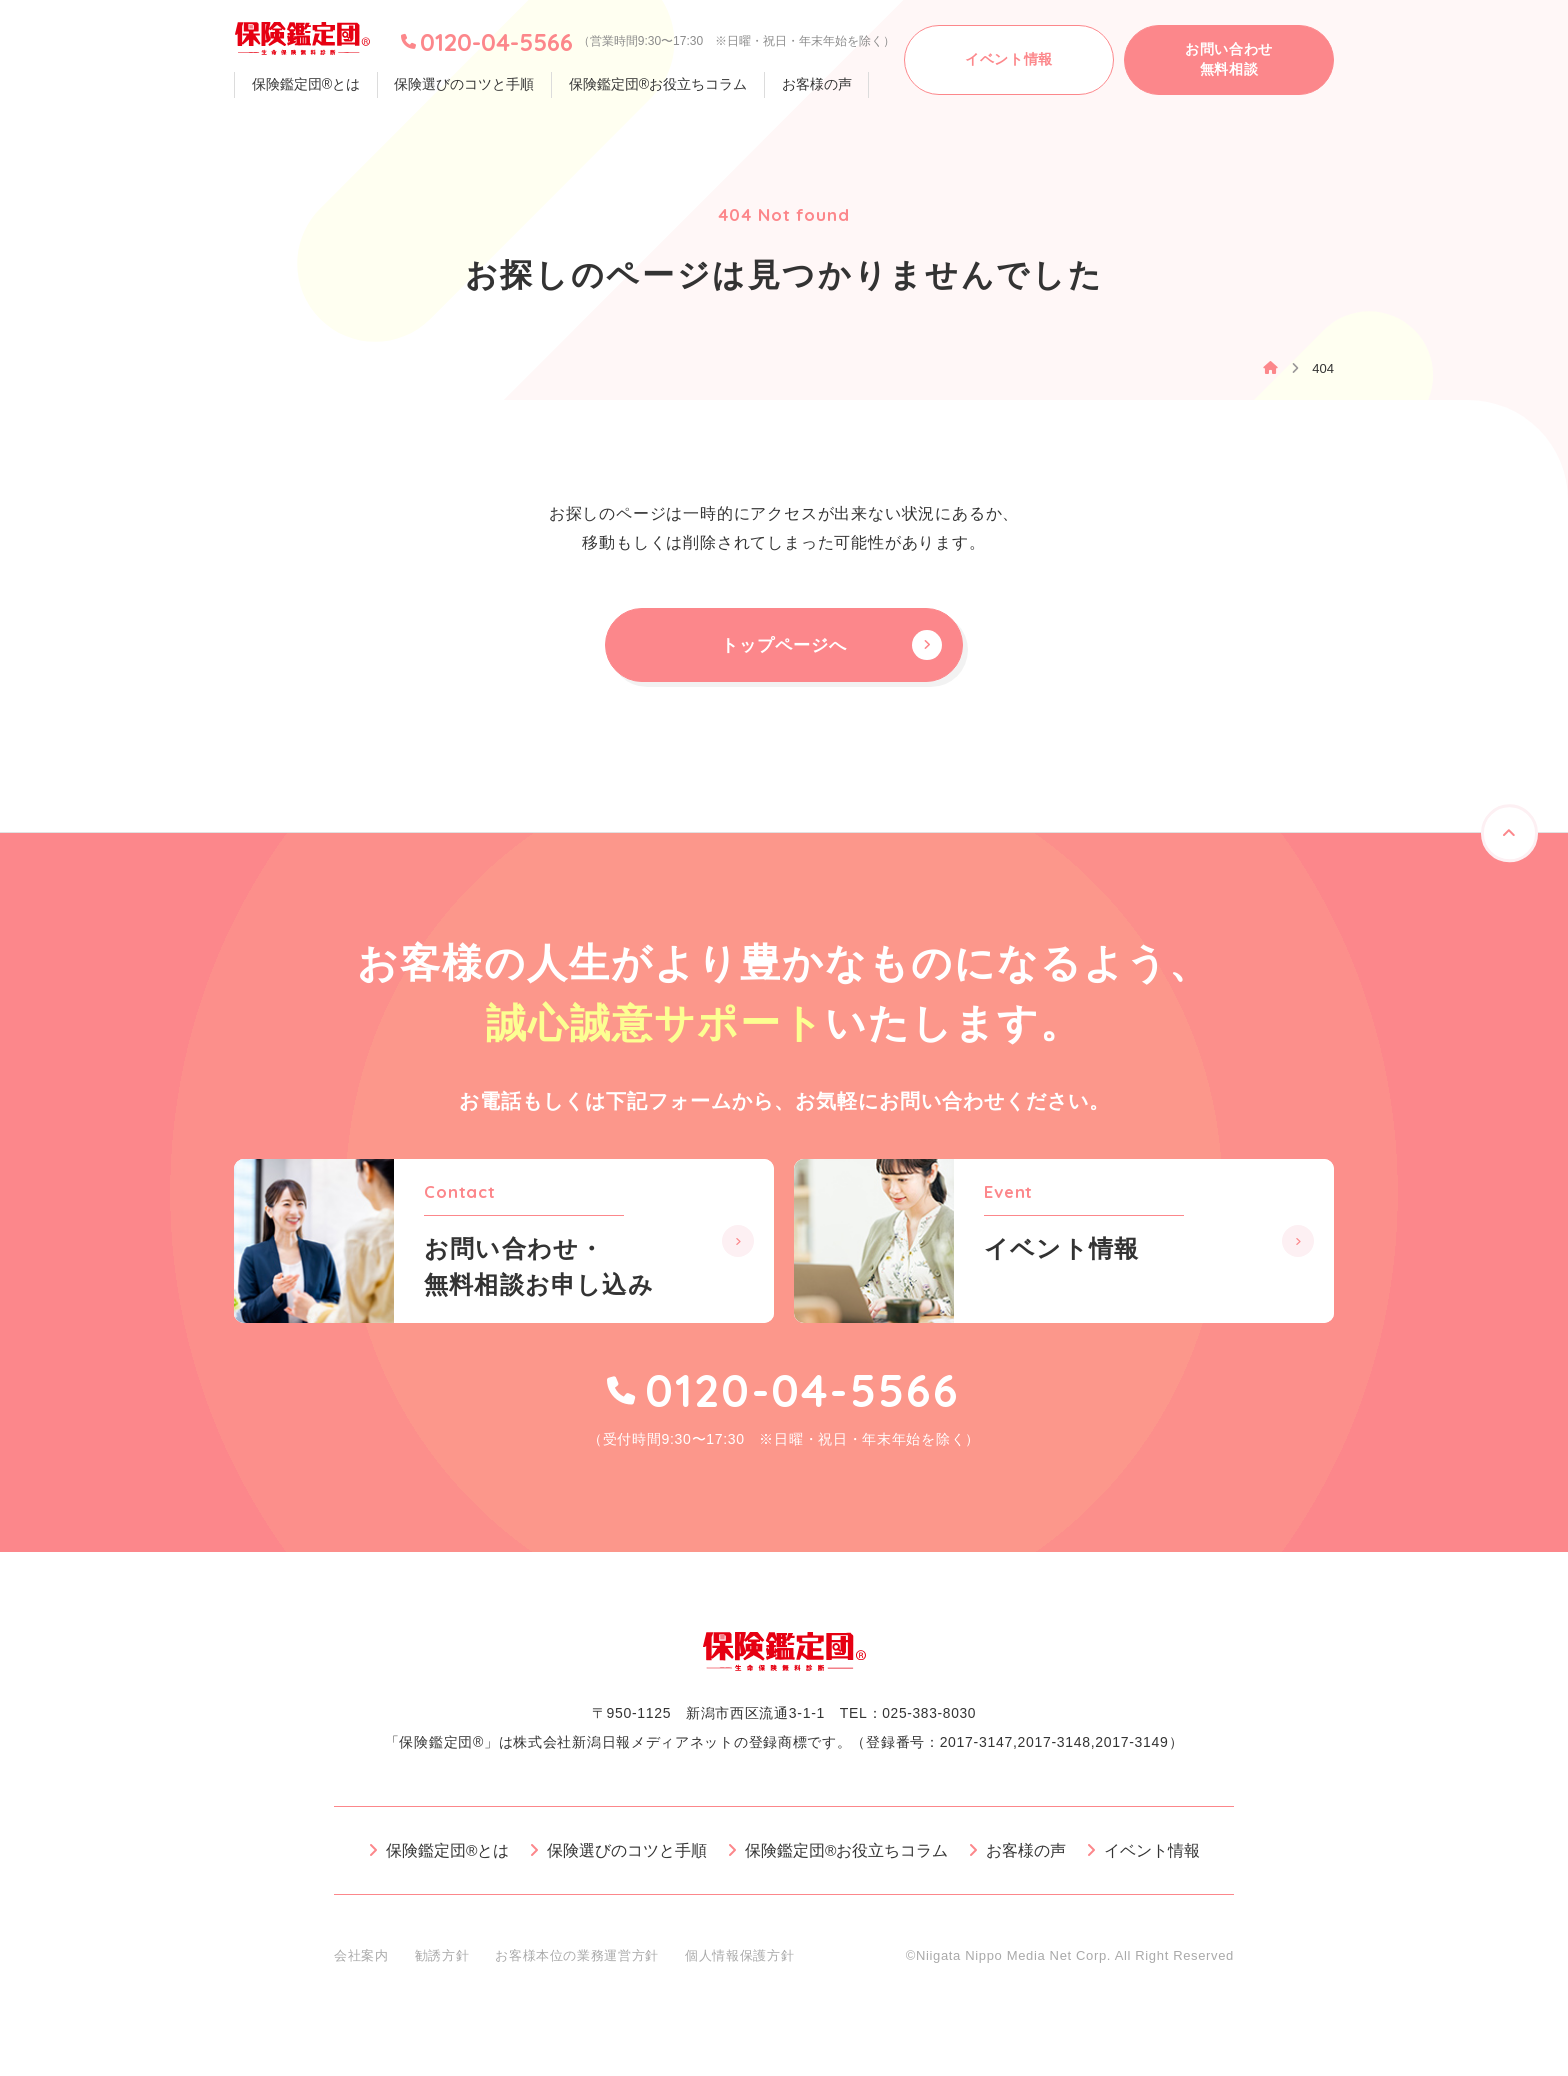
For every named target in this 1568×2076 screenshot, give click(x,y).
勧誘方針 (442, 1964)
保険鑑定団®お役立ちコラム (649, 85)
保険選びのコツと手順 (459, 85)
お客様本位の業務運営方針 (577, 1964)
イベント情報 (1153, 1859)
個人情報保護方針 (739, 1964)
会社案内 (361, 1964)
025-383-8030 (929, 1723)
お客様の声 (805, 85)
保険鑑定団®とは (304, 85)
